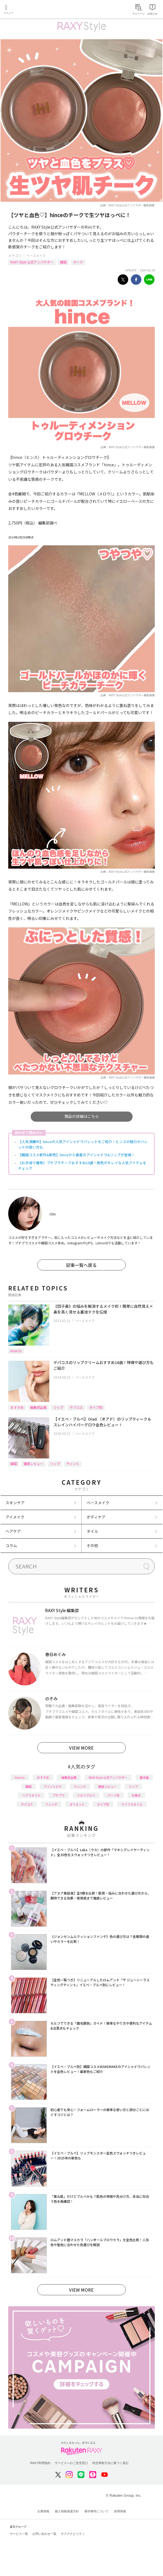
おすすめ (17, 1407)
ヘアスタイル (31, 1795)
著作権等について (96, 2511)
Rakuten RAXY (29, 9)
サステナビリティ (73, 2533)
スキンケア (15, 1502)
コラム (11, 1545)
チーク (78, 262)
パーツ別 (113, 1795)
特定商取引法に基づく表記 (110, 2463)
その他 (92, 1545)
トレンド (80, 1786)
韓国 (63, 262)
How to (16, 1350)
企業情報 (43, 2511)
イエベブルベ (86, 1795)
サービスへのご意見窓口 (71, 2463)
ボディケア (96, 1517)
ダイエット (77, 1804)
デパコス (76, 1407)
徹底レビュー (33, 1463)
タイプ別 (95, 1407)
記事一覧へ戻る (81, 1265)
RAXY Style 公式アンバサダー (31, 262)
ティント (72, 1463)
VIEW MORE (81, 1747)
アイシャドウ (53, 1786)
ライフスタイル (131, 1804)
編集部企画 (38, 1407)
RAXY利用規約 (40, 2463)
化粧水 (136, 1795)
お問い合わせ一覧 (44, 2533)
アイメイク (14, 1517)
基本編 (144, 1777)
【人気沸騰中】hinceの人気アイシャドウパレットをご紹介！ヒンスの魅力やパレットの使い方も (83, 1144)
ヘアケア (13, 1531)
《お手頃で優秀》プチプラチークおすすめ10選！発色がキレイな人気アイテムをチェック (82, 1165)
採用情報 (120, 2511)
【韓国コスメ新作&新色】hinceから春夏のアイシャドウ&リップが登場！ (76, 1154)
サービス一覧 (19, 2533)
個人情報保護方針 (67, 2511)
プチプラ (59, 1795)
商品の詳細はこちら (81, 1116)
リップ (58, 1407)
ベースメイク (36, 255)
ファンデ (51, 1804)
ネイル (92, 1531)
